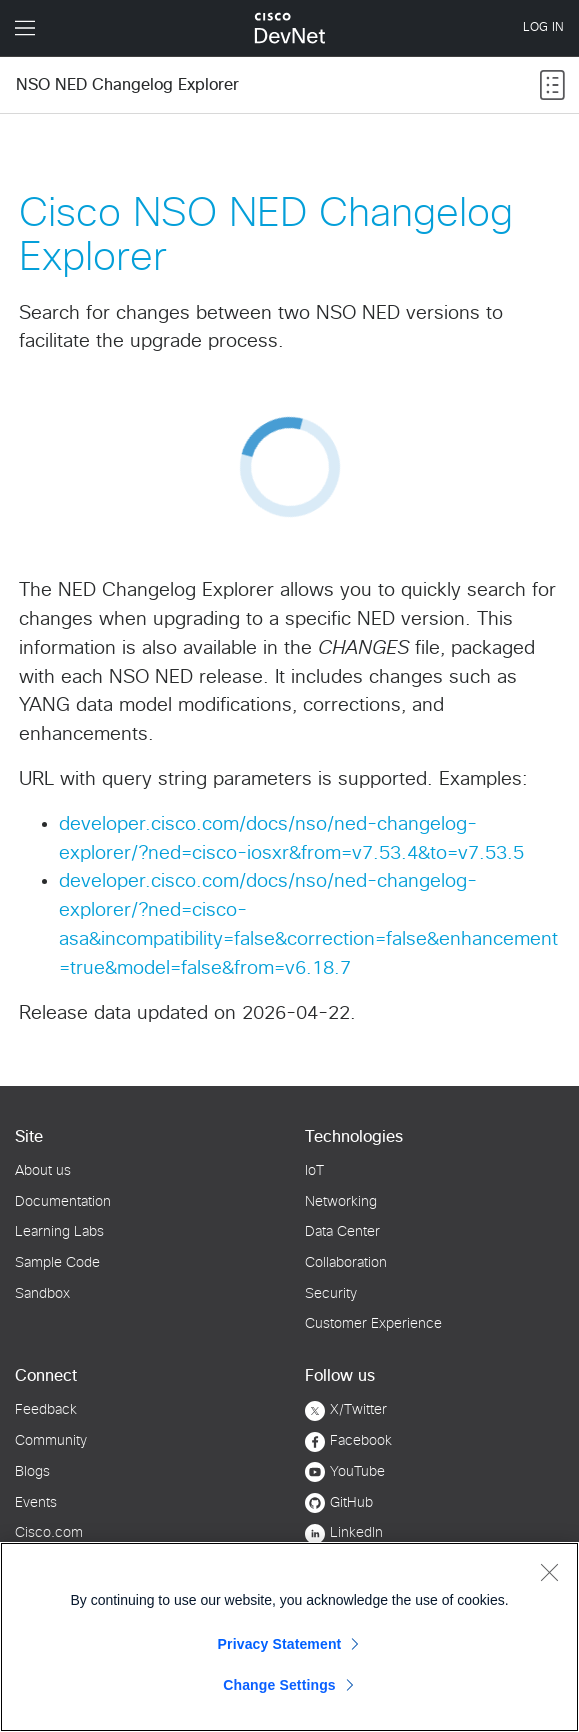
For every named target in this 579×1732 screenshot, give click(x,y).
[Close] (549, 1572)
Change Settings (279, 1685)
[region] (289, 1637)
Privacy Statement (280, 1644)
